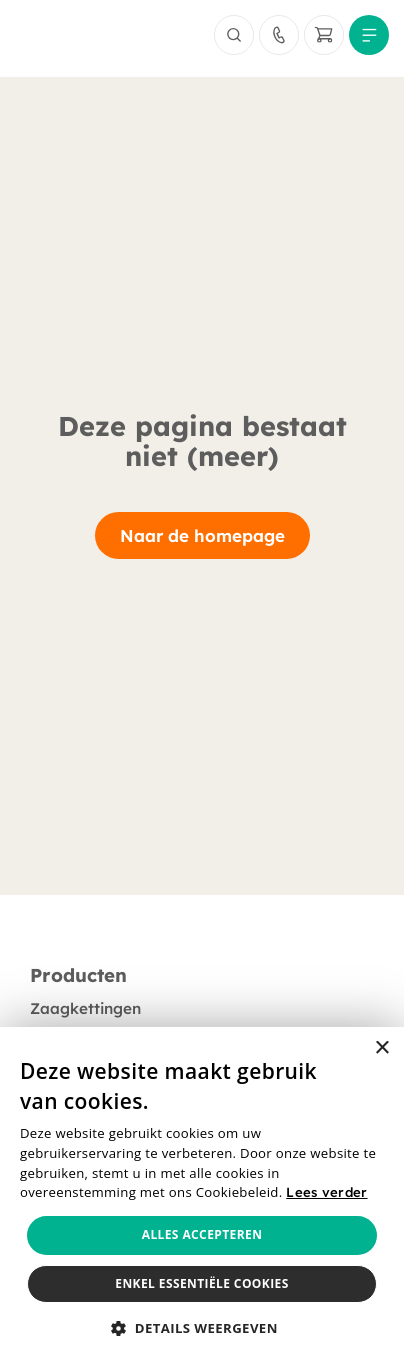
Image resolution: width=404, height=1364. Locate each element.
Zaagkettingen (85, 1008)
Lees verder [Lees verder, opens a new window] (326, 1192)
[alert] (202, 1195)
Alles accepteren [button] (202, 1234)
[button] (202, 1329)
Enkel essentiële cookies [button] (201, 1283)
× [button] (381, 1048)
